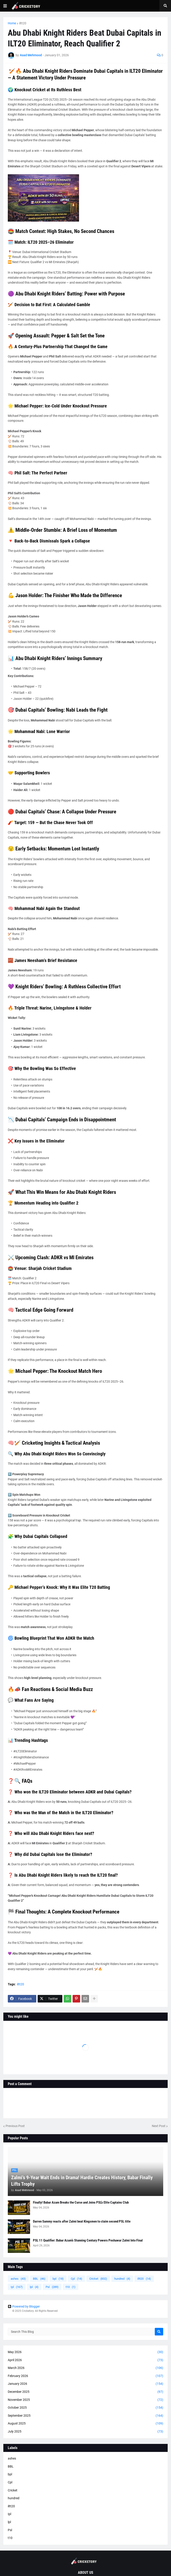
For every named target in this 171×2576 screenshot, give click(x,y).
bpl (58, 2278)
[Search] (159, 2331)
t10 (70, 2287)
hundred (122, 2278)
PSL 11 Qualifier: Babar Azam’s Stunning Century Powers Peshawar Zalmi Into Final (88, 2240)
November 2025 (85, 2400)
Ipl (17, 2287)
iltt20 (22, 23)
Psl (52, 2287)
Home (12, 23)
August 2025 (85, 2423)
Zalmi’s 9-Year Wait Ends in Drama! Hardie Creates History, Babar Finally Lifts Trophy (82, 2181)
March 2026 (85, 2368)
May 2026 (85, 2352)
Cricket (98, 2278)
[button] (5, 6)
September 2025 (85, 2416)
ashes (18, 2278)
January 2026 (85, 2384)
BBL (39, 2278)
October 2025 (85, 2408)
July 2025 (85, 2431)
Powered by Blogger (24, 2306)
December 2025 (85, 2392)
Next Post (158, 2126)
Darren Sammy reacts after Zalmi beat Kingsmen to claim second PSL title (81, 2221)
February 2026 (85, 2376)
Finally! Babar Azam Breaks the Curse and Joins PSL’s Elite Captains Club (81, 2202)
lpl (34, 2287)
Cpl (76, 2278)
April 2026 (85, 2360)
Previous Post (15, 2126)
